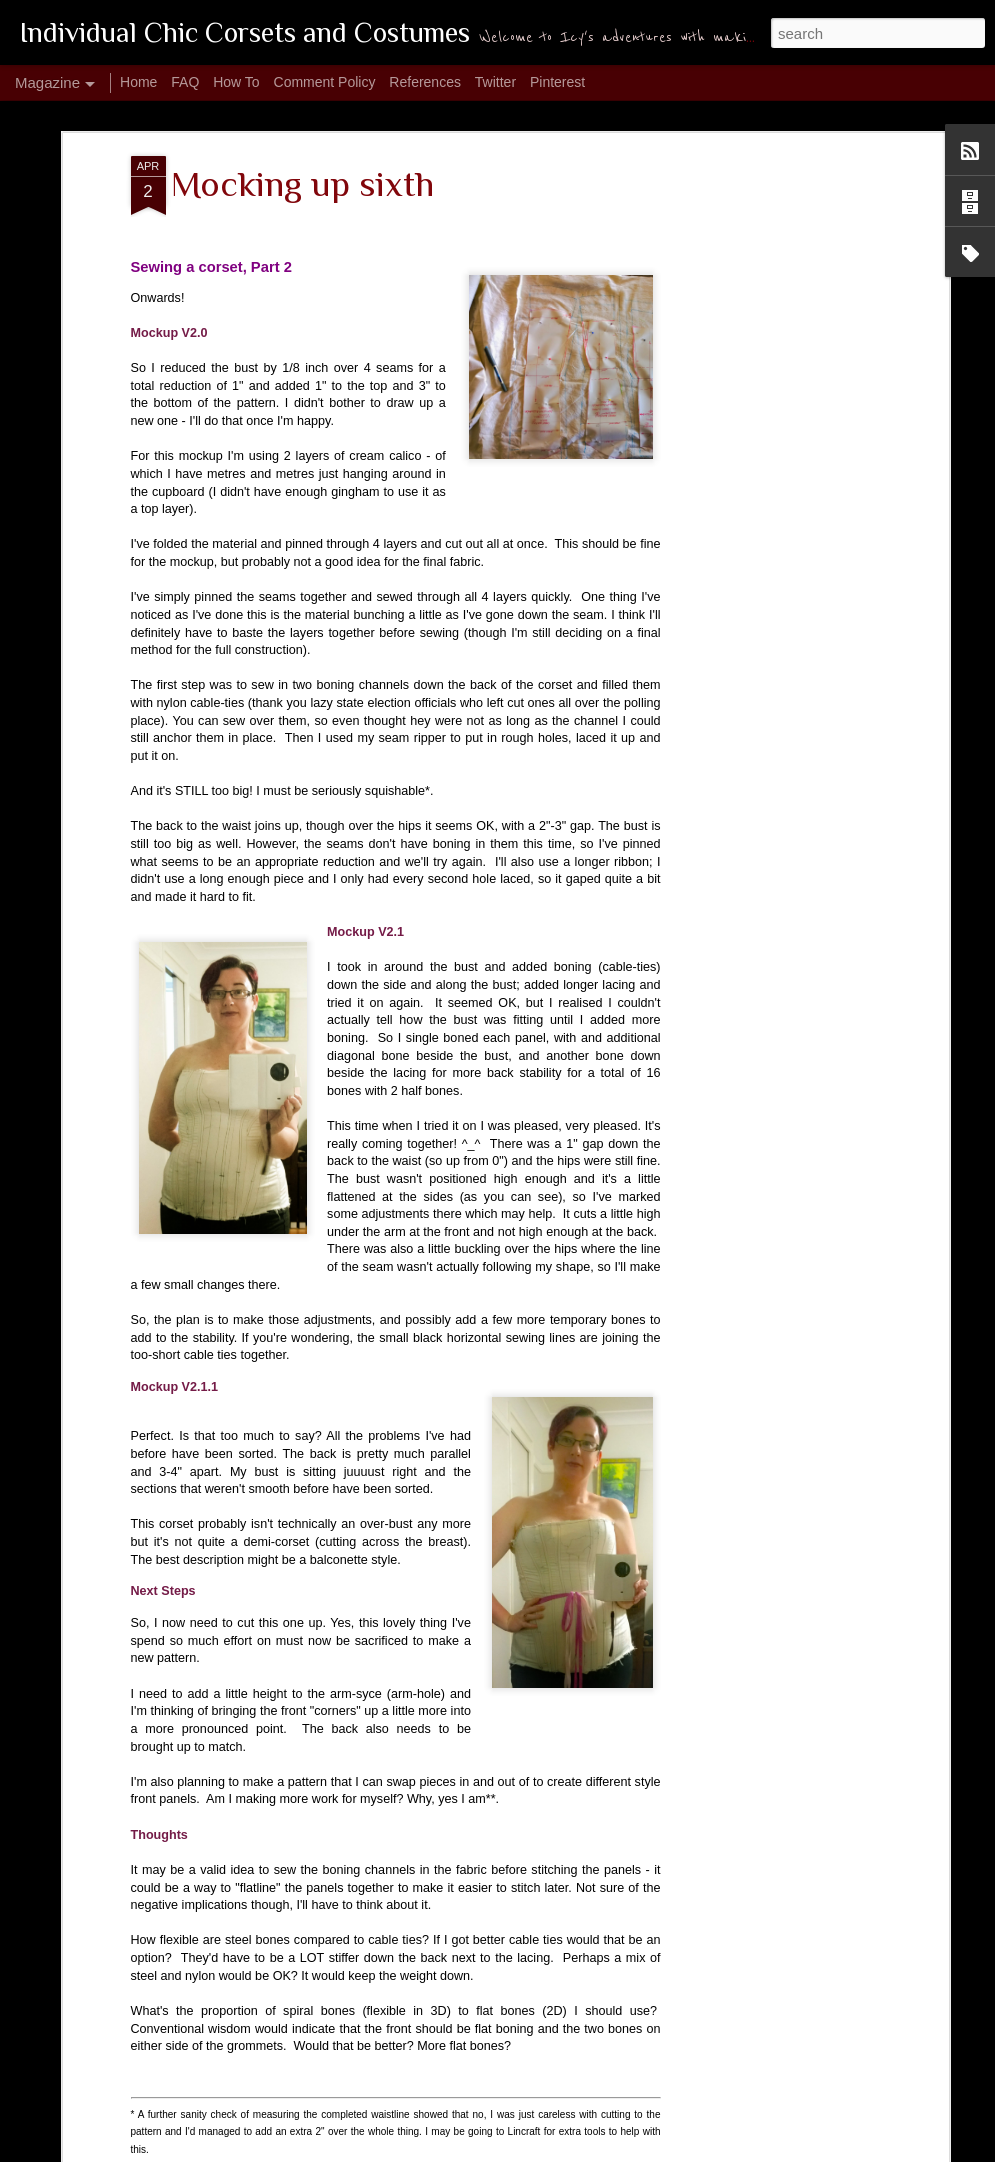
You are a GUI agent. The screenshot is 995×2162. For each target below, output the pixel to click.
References (425, 82)
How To (236, 82)
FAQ (185, 82)
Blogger (748, 2151)
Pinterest (557, 82)
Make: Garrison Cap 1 (157, 1913)
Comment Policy (325, 82)
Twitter (495, 82)
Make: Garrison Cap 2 (384, 1686)
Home (138, 82)
